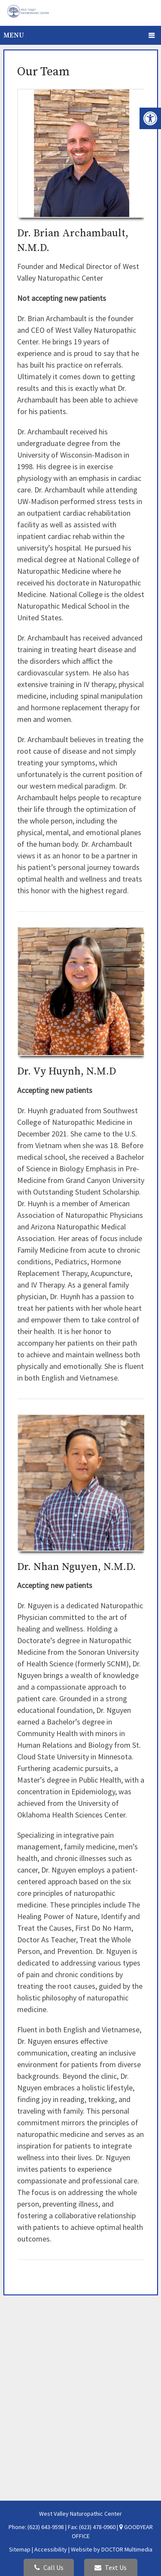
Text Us (110, 2567)
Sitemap (19, 2549)
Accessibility (50, 2549)
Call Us (49, 2567)
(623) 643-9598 (46, 2527)
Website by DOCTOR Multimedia (111, 2549)
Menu (13, 35)
